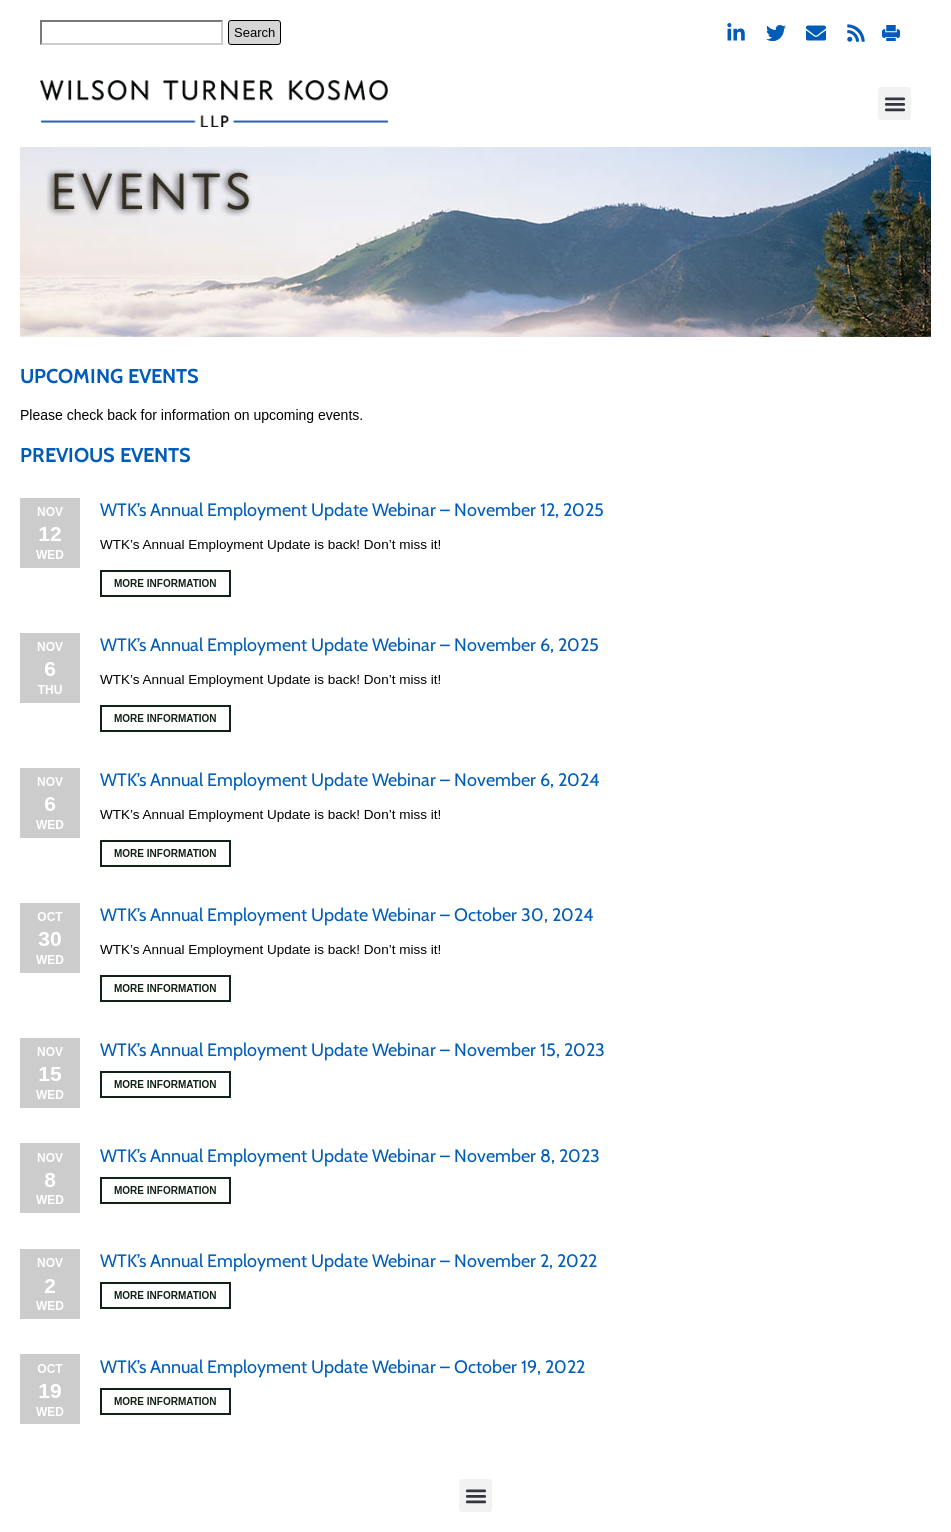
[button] (894, 103)
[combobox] (131, 32)
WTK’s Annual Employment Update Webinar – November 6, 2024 (349, 780)
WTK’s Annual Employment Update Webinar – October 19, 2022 (342, 1367)
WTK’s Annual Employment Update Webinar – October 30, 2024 (346, 915)
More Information (165, 583)
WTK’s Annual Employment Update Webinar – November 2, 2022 (348, 1261)
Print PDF (891, 32)
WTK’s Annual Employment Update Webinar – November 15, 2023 (352, 1050)
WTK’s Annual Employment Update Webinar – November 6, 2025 (349, 645)
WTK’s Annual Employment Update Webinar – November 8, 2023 (350, 1156)
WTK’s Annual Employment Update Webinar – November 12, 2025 (352, 510)
